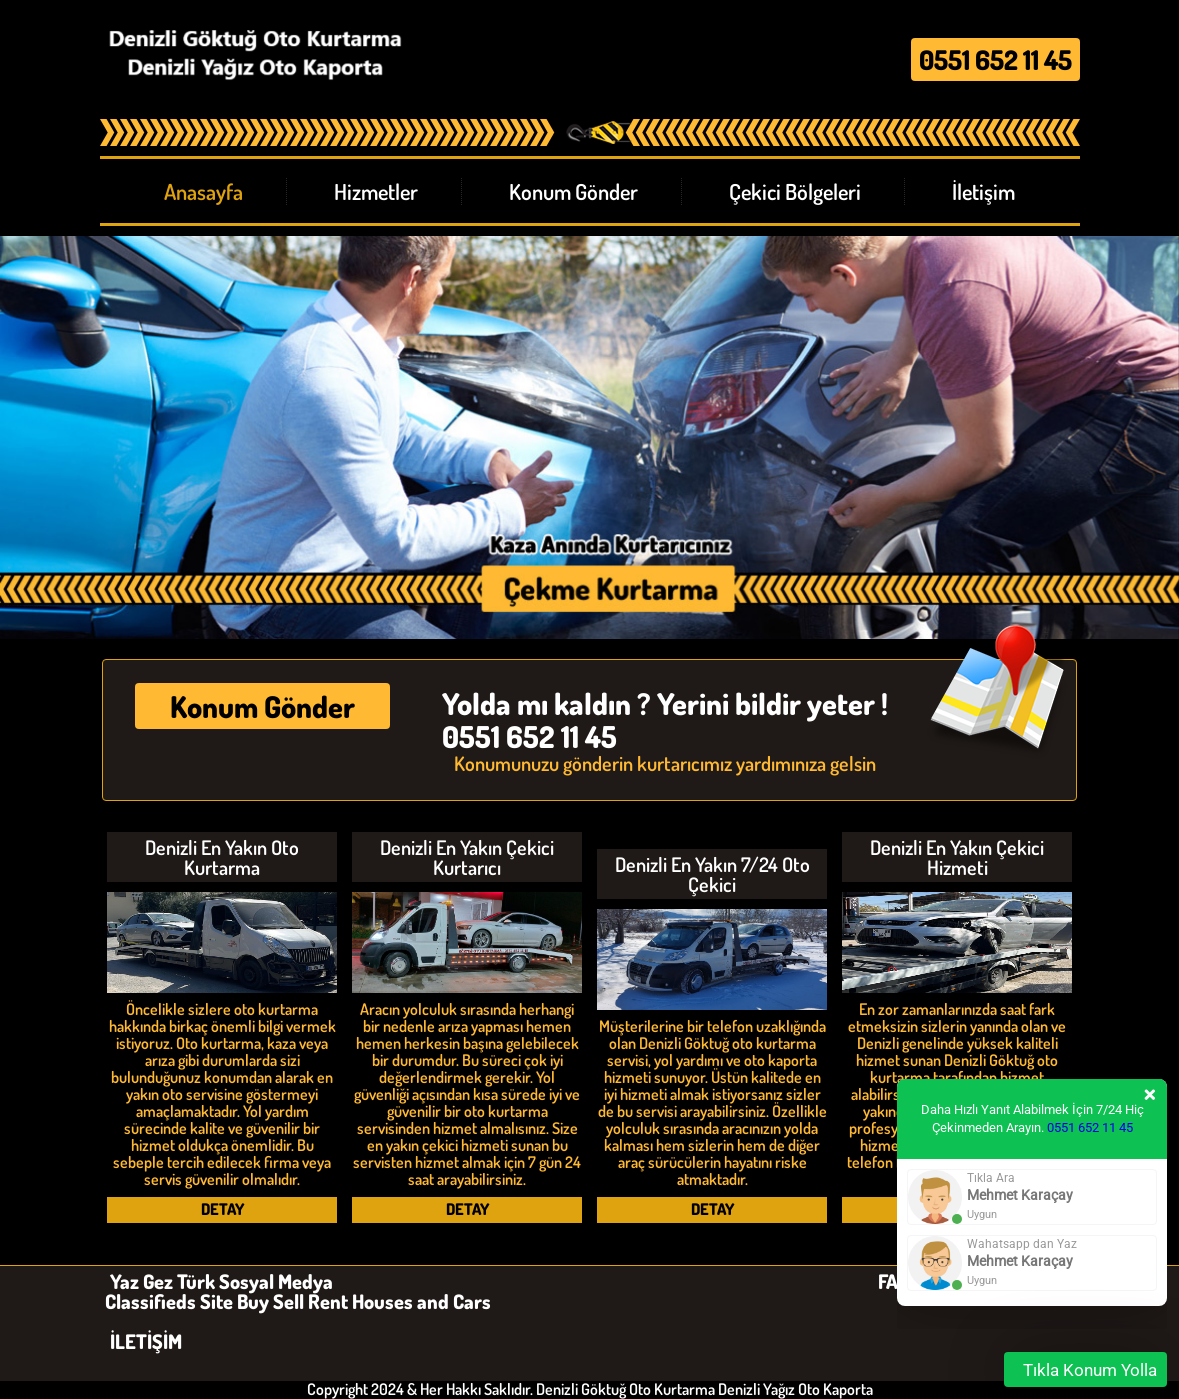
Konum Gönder (262, 706)
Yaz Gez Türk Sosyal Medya (221, 1281)
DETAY (222, 1209)
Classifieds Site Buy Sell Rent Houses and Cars (298, 1301)
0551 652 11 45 (1090, 1127)
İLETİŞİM (146, 1341)
